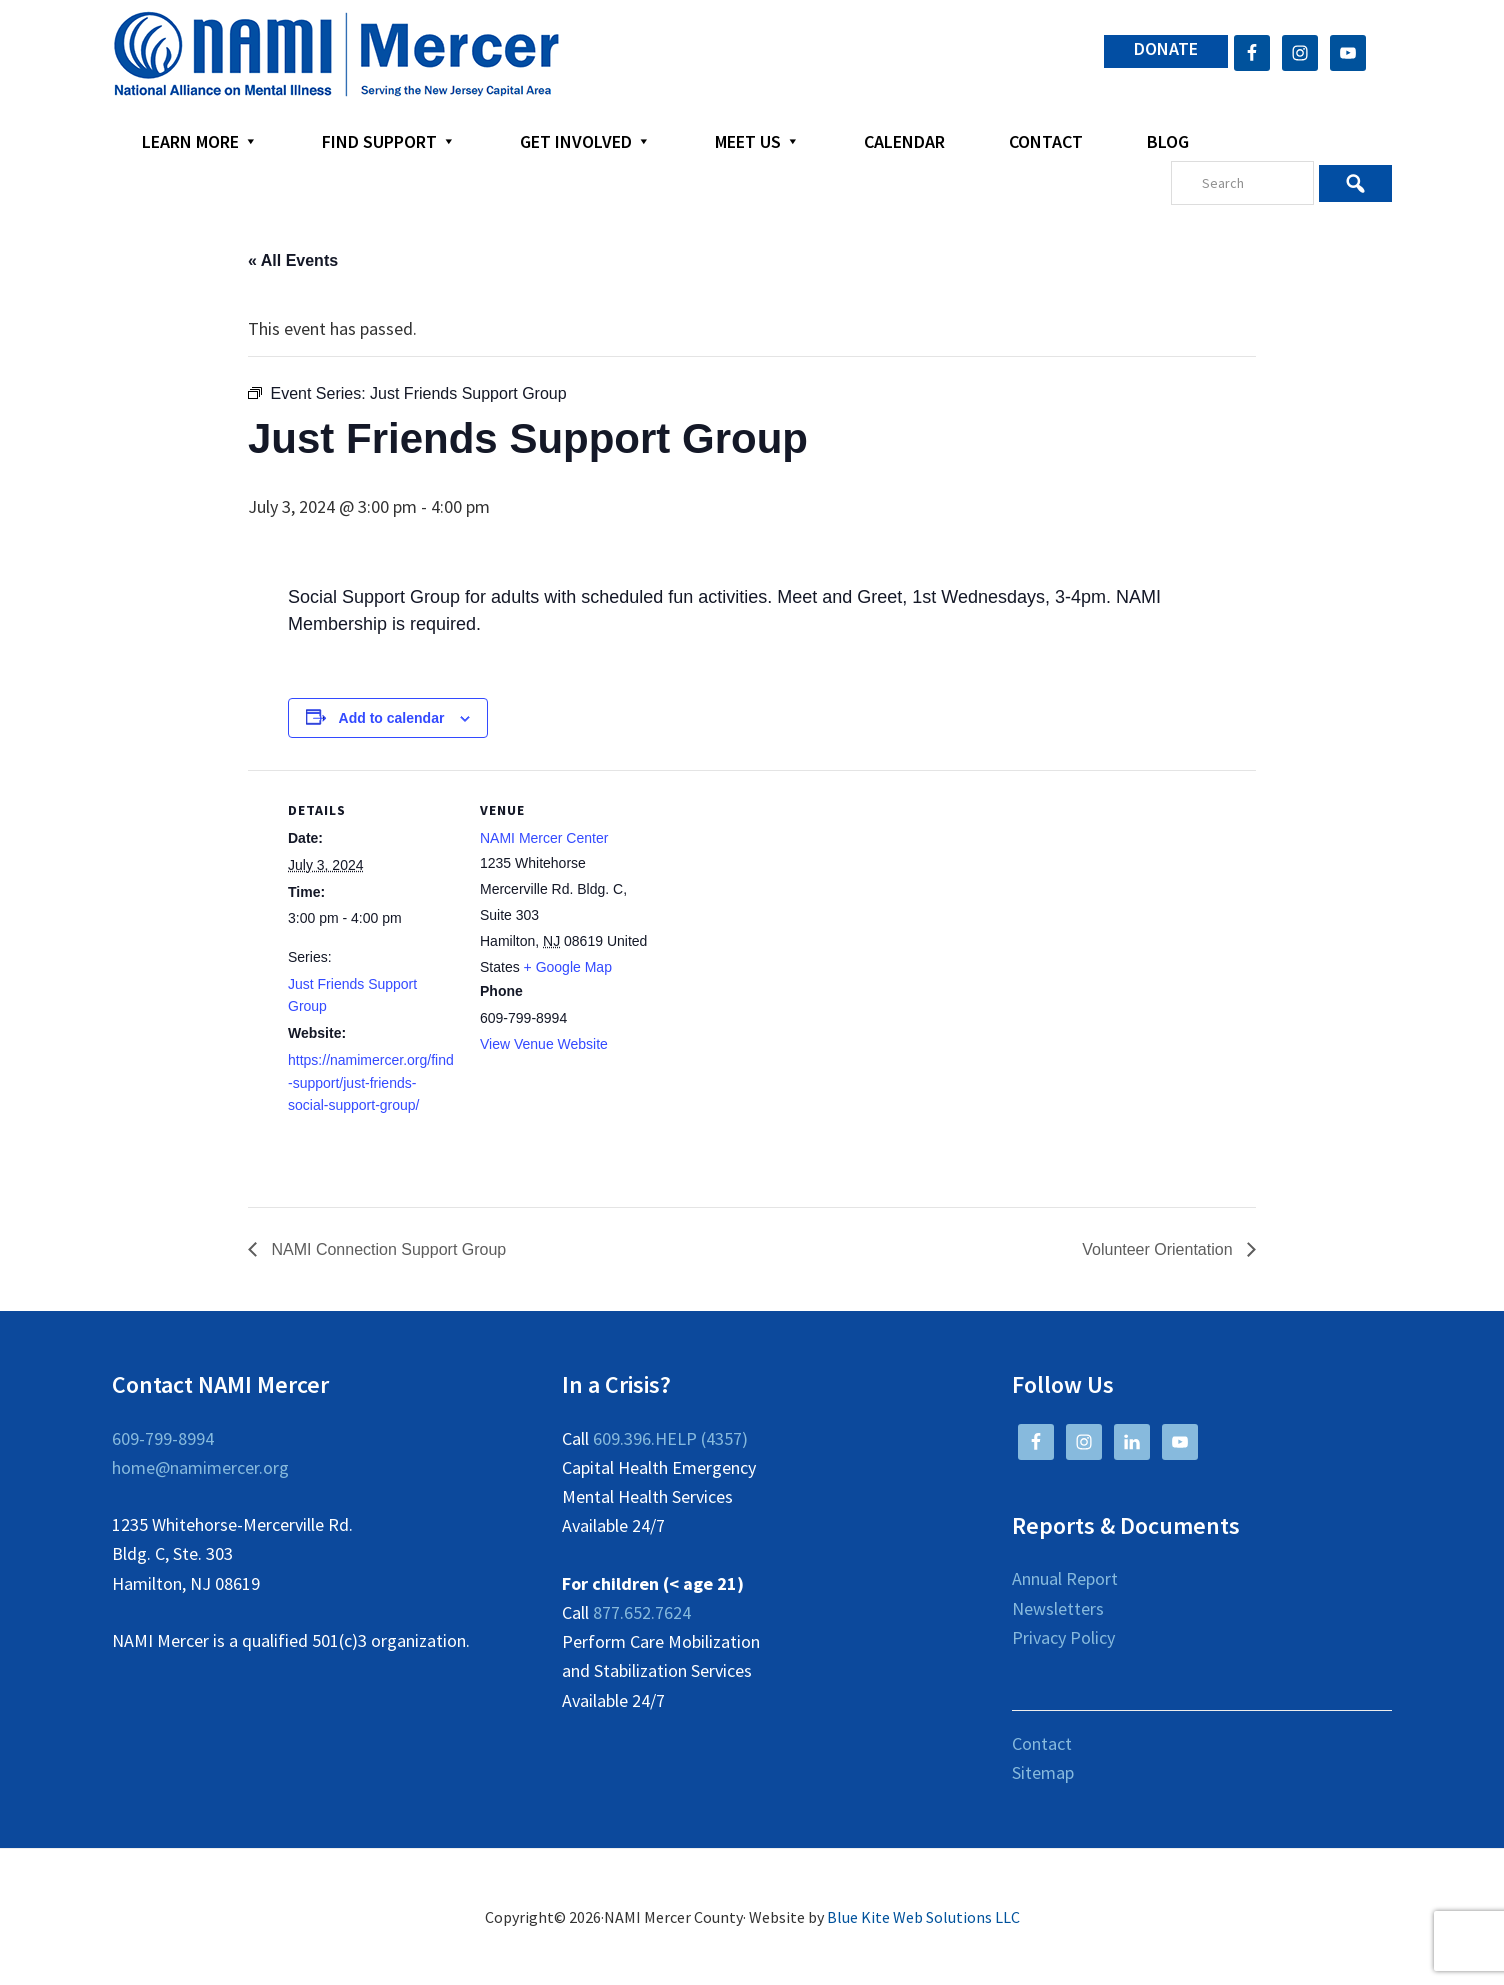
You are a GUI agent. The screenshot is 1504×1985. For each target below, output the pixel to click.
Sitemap (1043, 1772)
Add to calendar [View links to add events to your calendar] (392, 718)
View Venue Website (544, 1044)
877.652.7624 (642, 1612)
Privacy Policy (1063, 1637)
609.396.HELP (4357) (670, 1438)
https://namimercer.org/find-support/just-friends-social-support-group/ (371, 1083)
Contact (1042, 1743)
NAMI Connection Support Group (386, 1249)
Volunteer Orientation (1159, 1249)
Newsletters (1058, 1608)
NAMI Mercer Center (544, 838)
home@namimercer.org (200, 1467)
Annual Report (1065, 1578)
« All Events (293, 260)
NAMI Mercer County (336, 55)
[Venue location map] (777, 908)
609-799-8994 (163, 1438)
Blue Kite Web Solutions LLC (923, 1917)
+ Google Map (568, 967)
